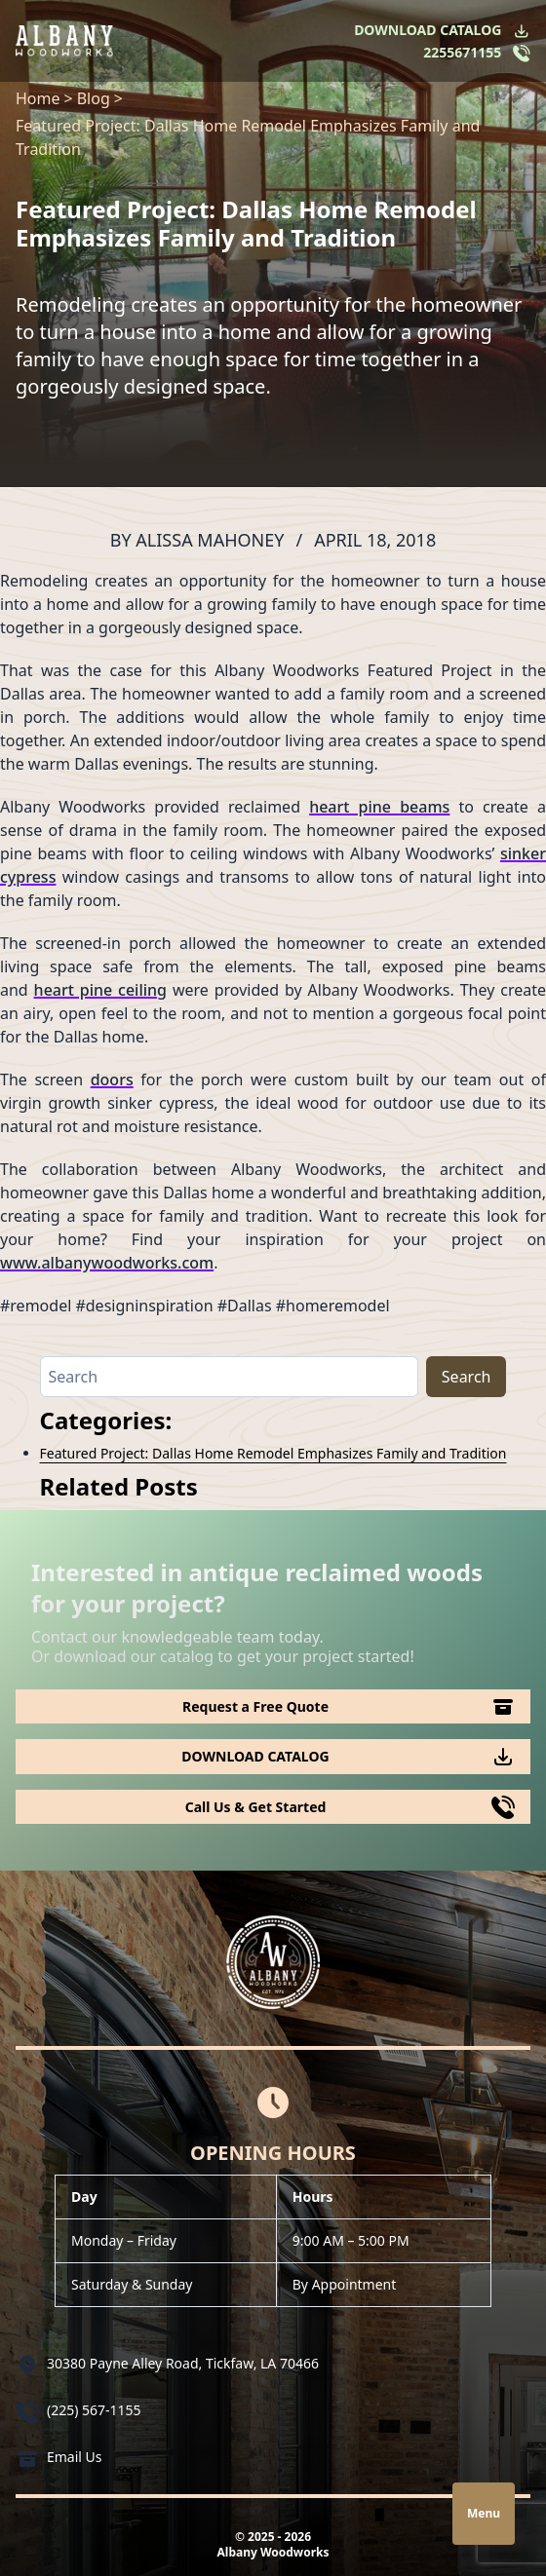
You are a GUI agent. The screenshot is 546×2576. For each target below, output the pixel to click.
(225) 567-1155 (94, 2410)
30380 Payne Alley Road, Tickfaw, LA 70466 (183, 2363)
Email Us (74, 2456)
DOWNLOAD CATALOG (427, 29)
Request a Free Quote (255, 1706)
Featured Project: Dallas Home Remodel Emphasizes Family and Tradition (273, 1453)
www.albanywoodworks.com (107, 1262)
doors (112, 1079)
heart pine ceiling (100, 990)
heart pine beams (379, 806)
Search (466, 1376)
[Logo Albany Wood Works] (64, 41)
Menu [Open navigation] (483, 2513)
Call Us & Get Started (256, 1807)
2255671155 (462, 52)
